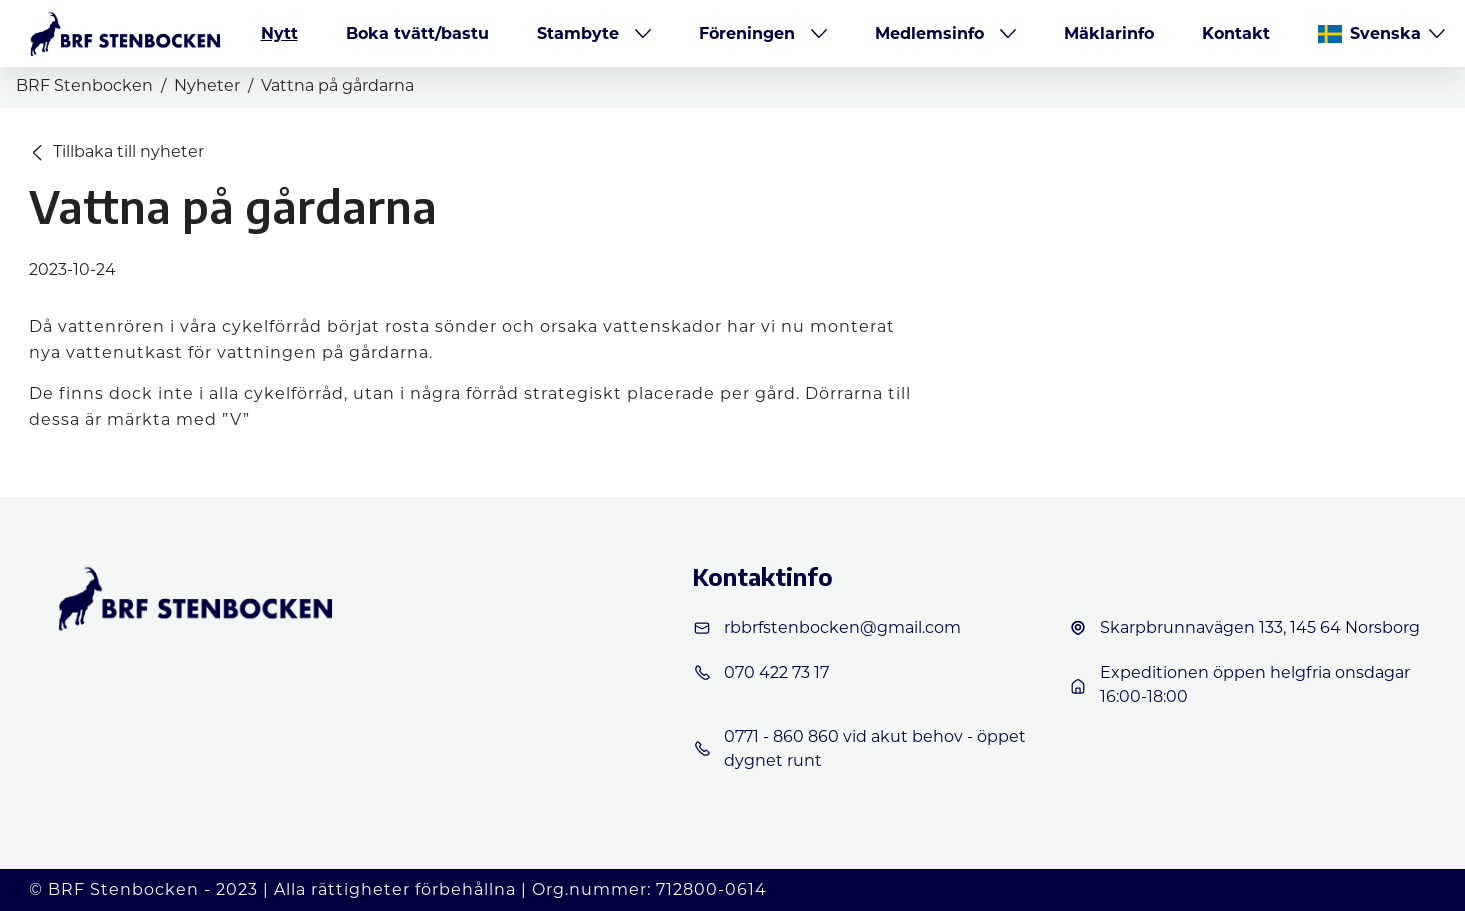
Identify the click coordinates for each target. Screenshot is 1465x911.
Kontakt (1236, 33)
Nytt (279, 33)
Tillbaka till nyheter (118, 151)
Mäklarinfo (1109, 33)
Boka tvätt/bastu (417, 33)
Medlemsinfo (929, 33)
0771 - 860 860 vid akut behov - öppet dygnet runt (859, 748)
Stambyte (578, 33)
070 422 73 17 (760, 673)
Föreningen (747, 33)
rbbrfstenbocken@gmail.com (826, 628)
